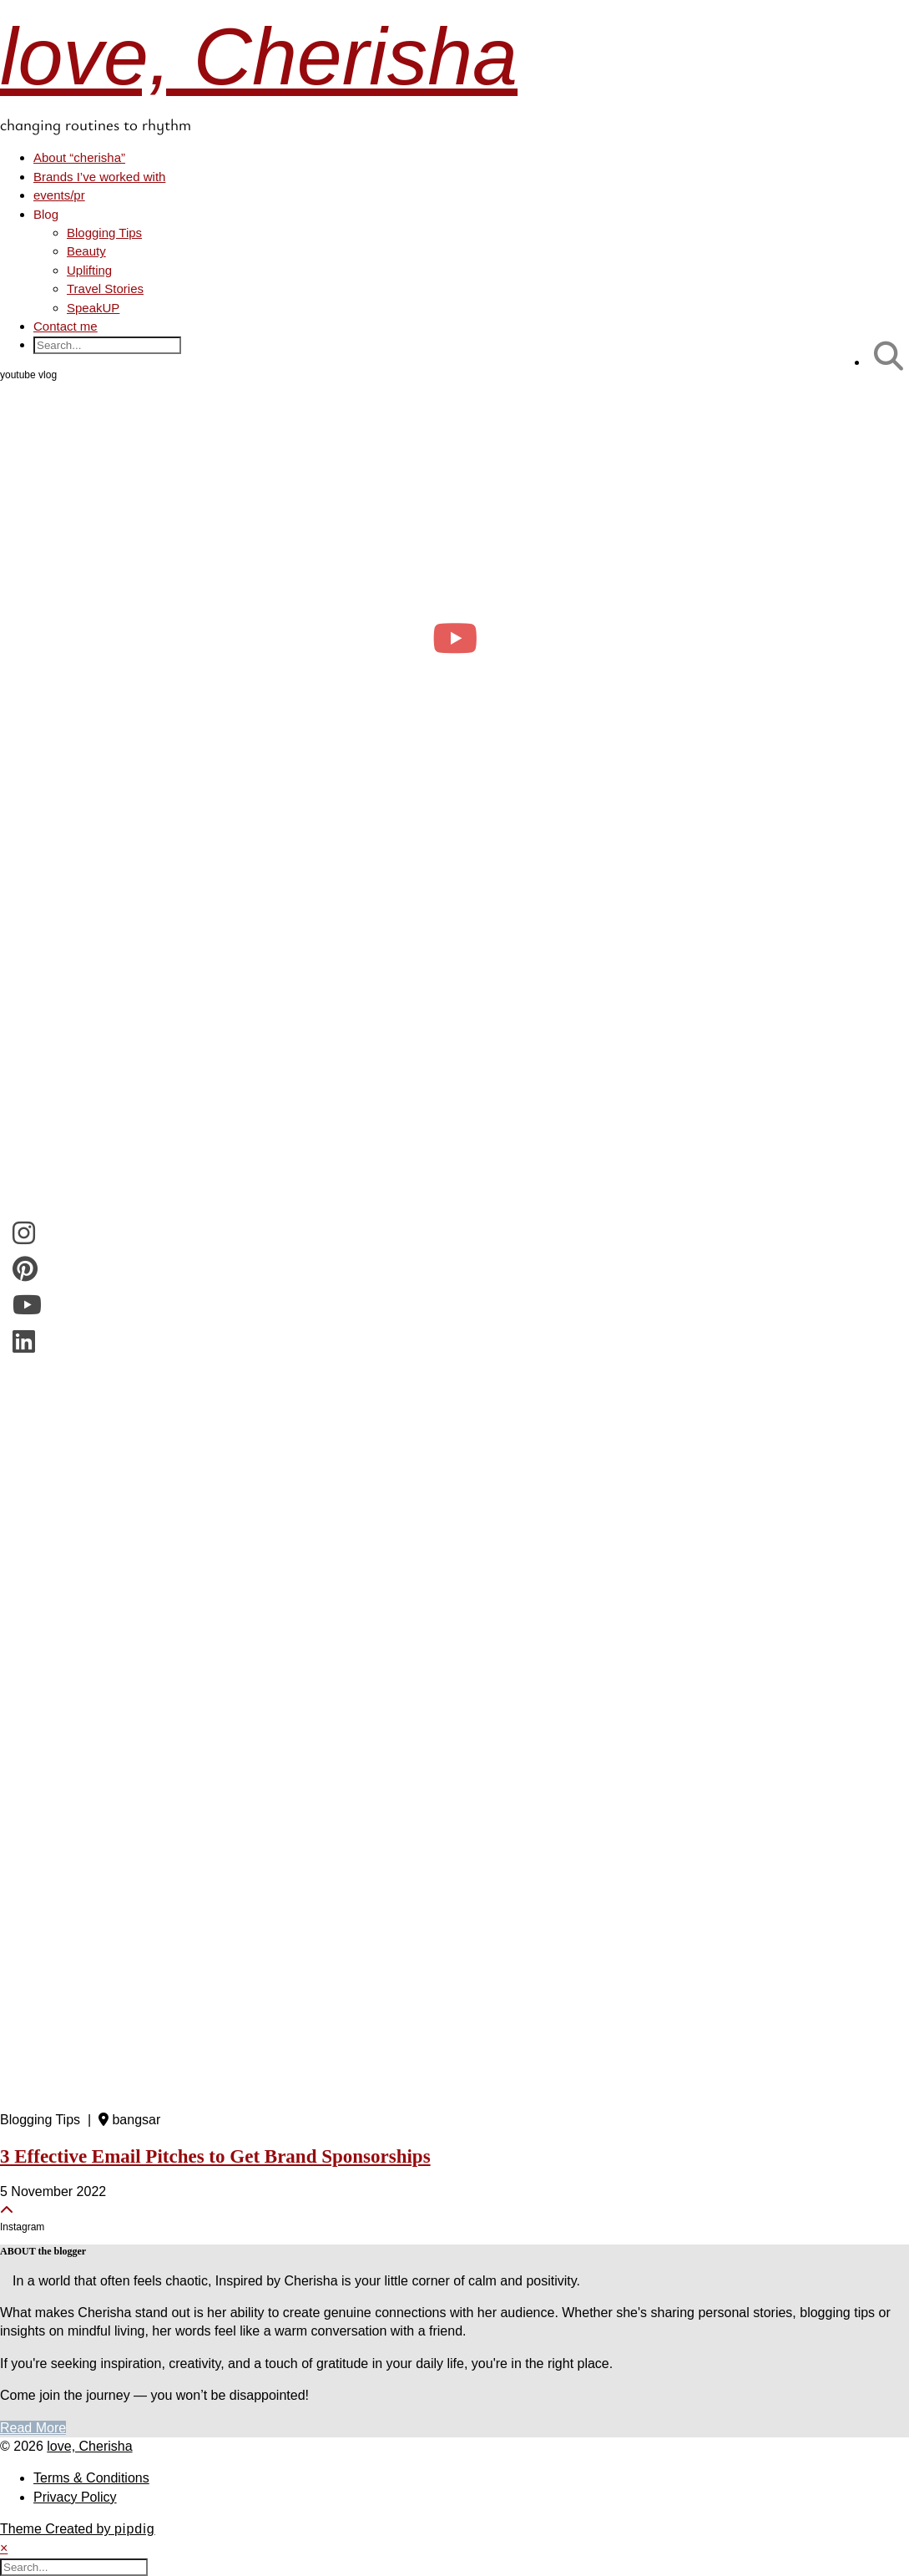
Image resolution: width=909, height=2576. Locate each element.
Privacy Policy (75, 2497)
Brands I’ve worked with (99, 177)
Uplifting (89, 270)
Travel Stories (105, 288)
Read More (33, 2428)
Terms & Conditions (91, 2478)
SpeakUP (93, 308)
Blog (45, 214)
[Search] (888, 356)
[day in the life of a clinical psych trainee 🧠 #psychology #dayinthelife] (454, 637)
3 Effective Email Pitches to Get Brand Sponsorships (215, 2156)
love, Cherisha (259, 56)
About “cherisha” (79, 157)
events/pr (59, 195)
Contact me (65, 326)
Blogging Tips (104, 232)
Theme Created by (77, 2529)
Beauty (86, 251)
